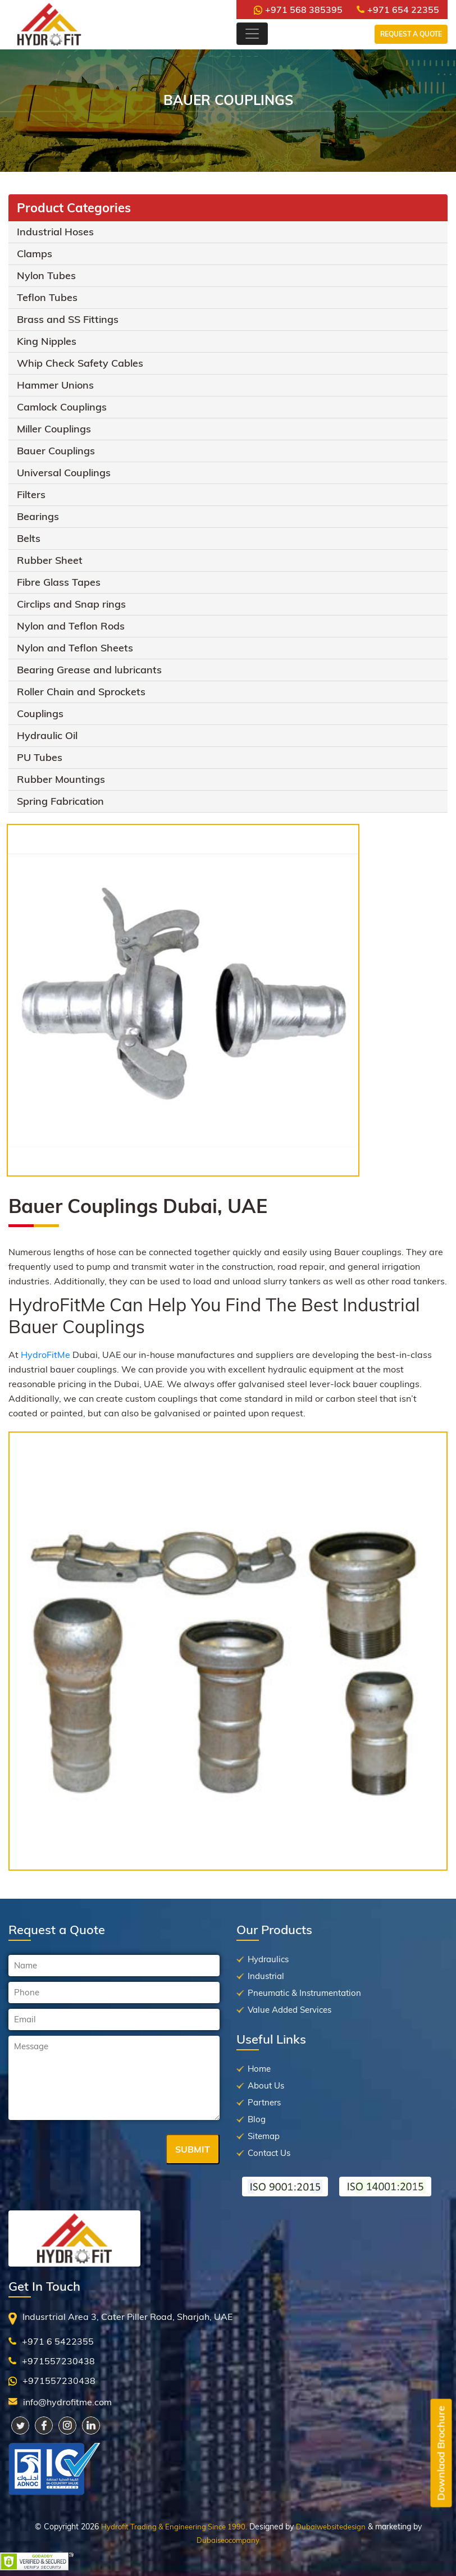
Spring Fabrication (60, 801)
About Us (266, 2085)
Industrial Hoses (55, 231)
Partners (264, 2102)
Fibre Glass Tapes (59, 582)
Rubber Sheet (50, 560)
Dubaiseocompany (228, 2540)
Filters (31, 494)
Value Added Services (289, 2009)
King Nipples (46, 341)
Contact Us (269, 2153)
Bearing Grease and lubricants (89, 669)
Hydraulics (268, 1959)
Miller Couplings (54, 428)
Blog (257, 2119)
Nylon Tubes (46, 275)
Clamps (34, 253)
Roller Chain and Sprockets (81, 691)
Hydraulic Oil (47, 735)
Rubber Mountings (61, 779)
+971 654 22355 (398, 9)
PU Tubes (39, 757)
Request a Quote (411, 34)
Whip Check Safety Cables (80, 363)
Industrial (266, 1976)
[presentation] (93, 2150)
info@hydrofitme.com (67, 2402)
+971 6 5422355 (58, 2341)
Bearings (38, 516)
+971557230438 (58, 2361)
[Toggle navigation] (252, 33)
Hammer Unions (55, 385)
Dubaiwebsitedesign (331, 2526)
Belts (28, 538)
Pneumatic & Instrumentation (304, 1992)
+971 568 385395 (298, 9)
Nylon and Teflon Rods (71, 625)
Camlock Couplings (62, 406)
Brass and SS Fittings (67, 319)
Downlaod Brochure (441, 2453)
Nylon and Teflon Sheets (75, 647)
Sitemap (264, 2136)
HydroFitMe (45, 1354)
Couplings (40, 713)
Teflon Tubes (47, 297)
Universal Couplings (64, 472)
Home (259, 2068)
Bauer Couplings (56, 450)
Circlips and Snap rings (71, 604)
